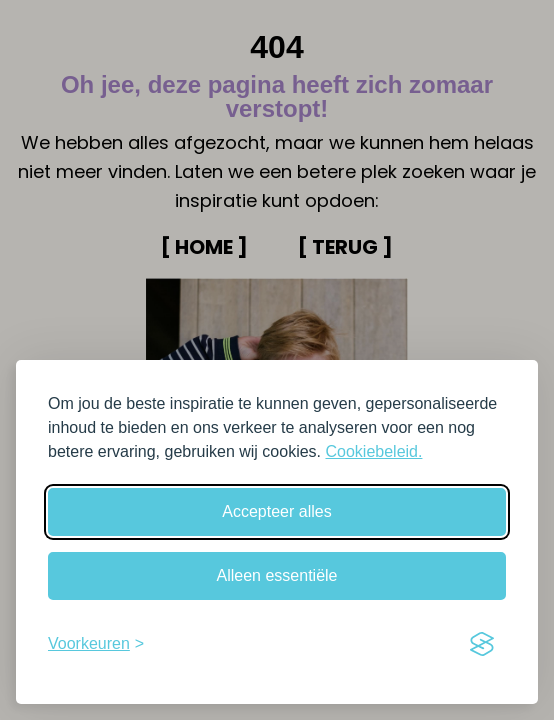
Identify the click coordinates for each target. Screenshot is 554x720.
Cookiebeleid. (373, 451)
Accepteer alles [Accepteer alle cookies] (276, 511)
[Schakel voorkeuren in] (96, 644)
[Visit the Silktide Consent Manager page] (482, 644)
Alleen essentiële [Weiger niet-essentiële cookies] (277, 575)
